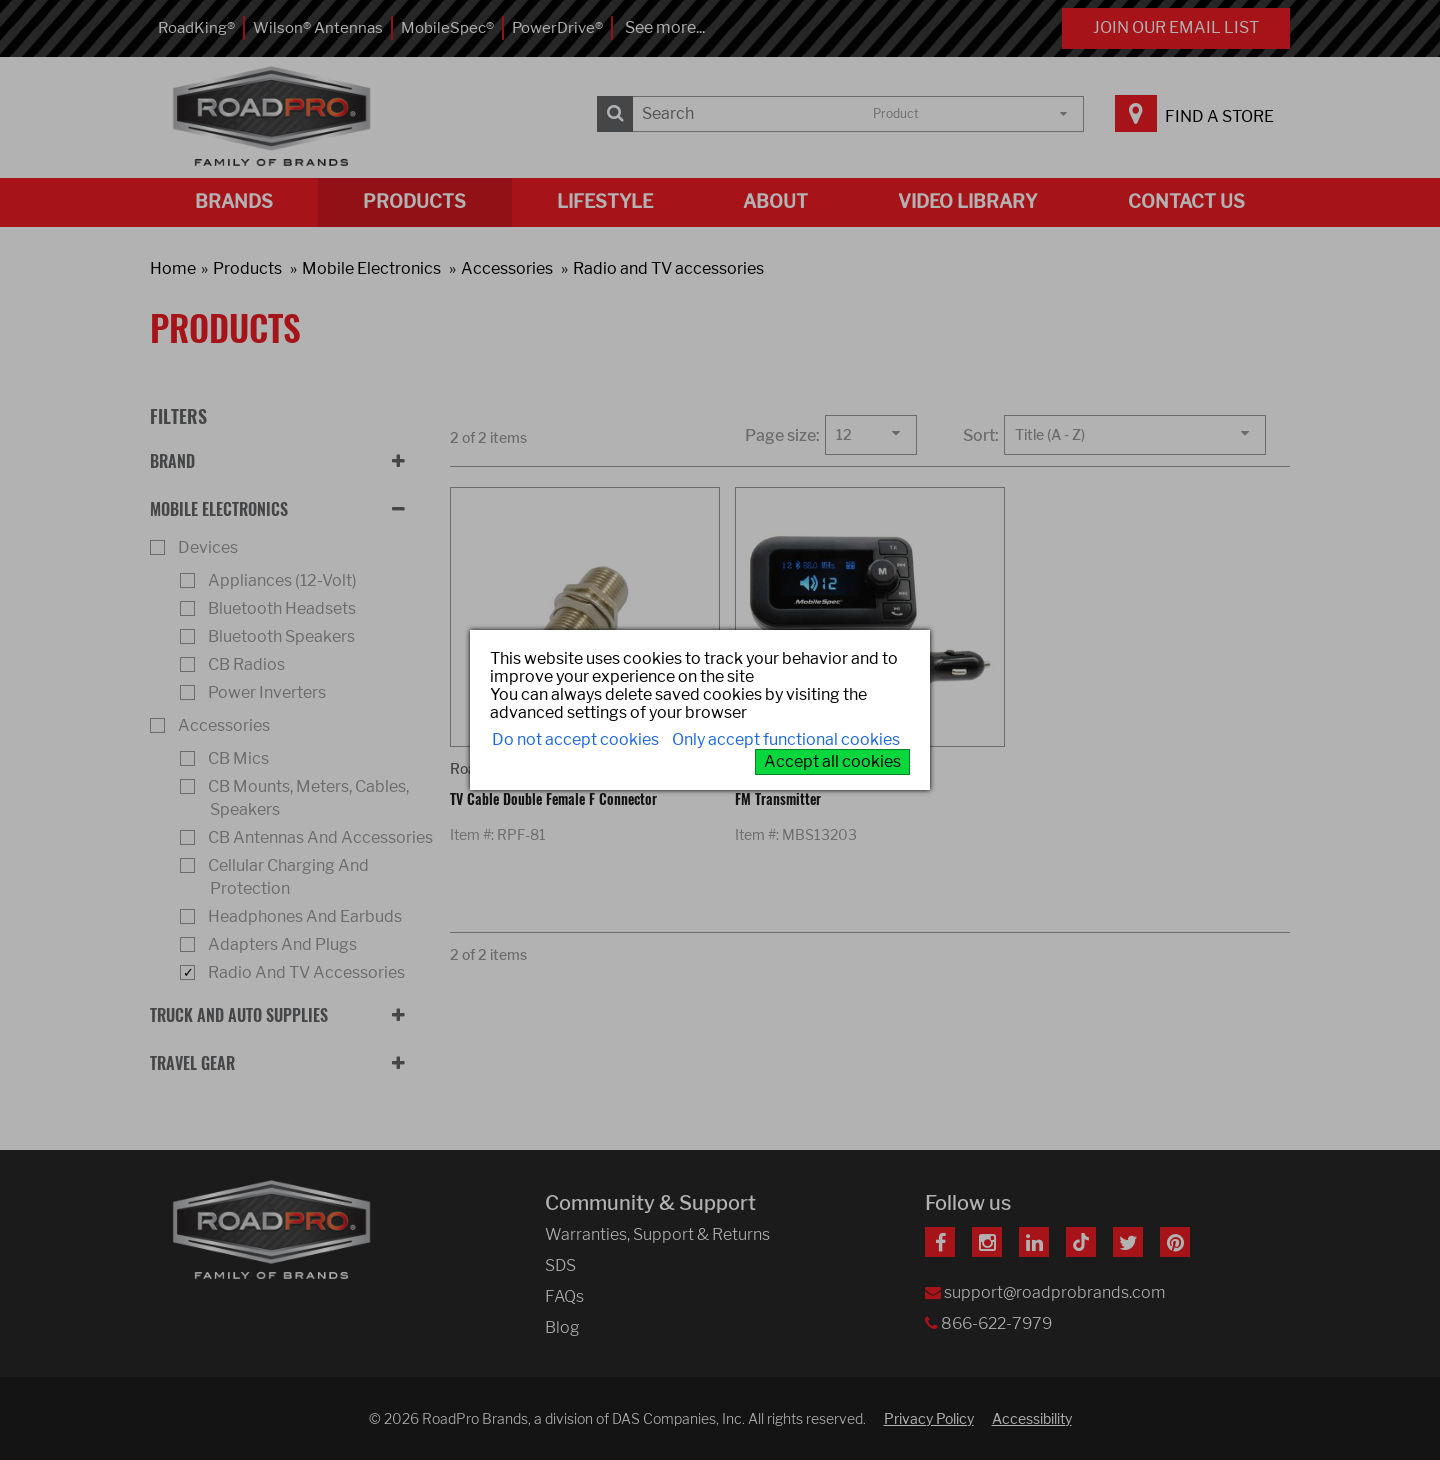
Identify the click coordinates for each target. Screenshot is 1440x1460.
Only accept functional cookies (786, 739)
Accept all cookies (832, 761)
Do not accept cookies (575, 739)
